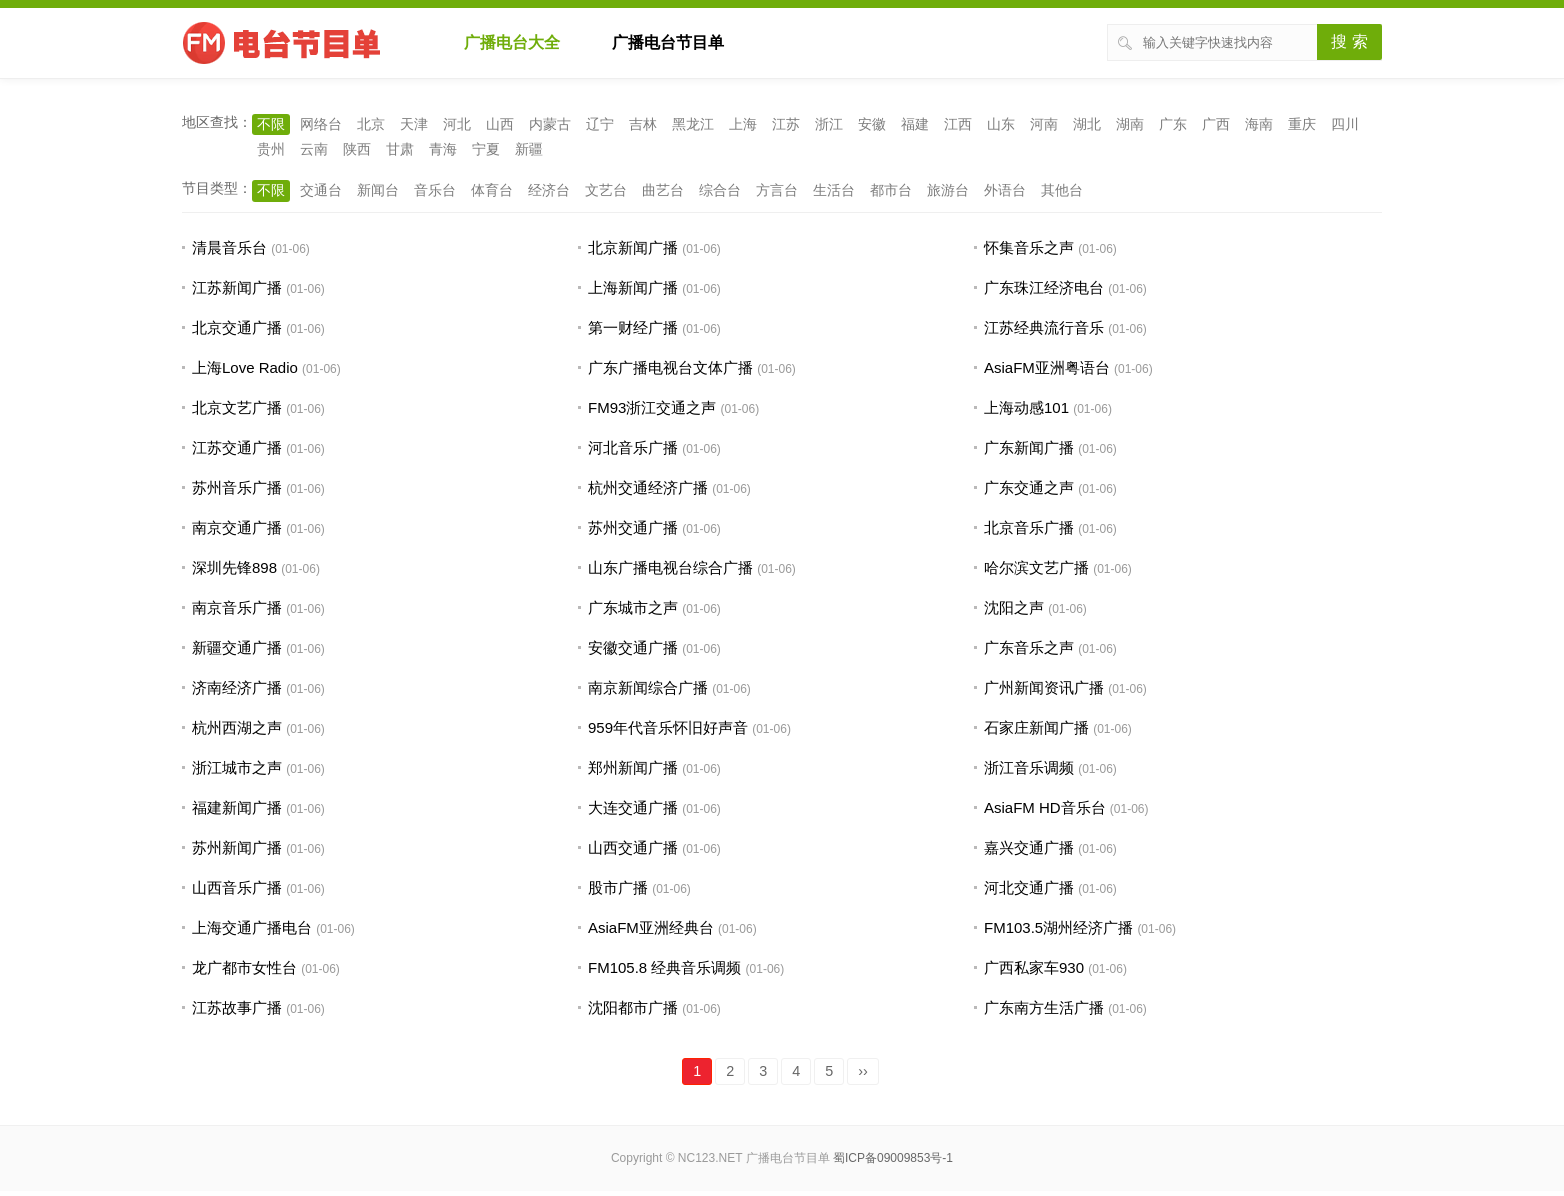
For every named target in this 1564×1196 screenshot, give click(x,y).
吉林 (643, 124)
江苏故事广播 (237, 1007)
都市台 (891, 190)
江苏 (786, 124)
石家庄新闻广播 (1036, 727)
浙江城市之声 (237, 767)
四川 (1345, 124)
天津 (414, 124)
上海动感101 (1026, 407)
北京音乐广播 (1029, 527)
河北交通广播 (1029, 887)
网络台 (321, 124)
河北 (457, 124)
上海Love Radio (245, 367)
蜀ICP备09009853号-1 (893, 1158)
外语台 (1005, 190)
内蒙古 (550, 124)
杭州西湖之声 (237, 727)
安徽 (872, 124)
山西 (500, 124)
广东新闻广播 (1029, 447)
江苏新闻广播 (237, 287)
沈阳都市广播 (633, 1007)
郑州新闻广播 (633, 767)
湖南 (1130, 124)
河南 (1044, 124)
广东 (1173, 124)
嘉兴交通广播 (1029, 847)
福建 (915, 124)
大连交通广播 (633, 807)
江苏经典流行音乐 (1044, 327)
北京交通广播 (237, 327)
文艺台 (606, 190)
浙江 (829, 124)
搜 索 (1349, 41)
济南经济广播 (237, 687)
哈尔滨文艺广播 (1036, 567)
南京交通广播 (237, 527)
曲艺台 (663, 190)
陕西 (357, 149)
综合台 (720, 190)
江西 (958, 124)
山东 (1001, 124)
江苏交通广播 (237, 447)
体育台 (492, 190)
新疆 (529, 149)
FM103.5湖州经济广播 (1058, 927)
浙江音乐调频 (1029, 767)
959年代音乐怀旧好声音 (668, 727)
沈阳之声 (1014, 607)
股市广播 (618, 887)
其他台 (1062, 190)
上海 (743, 124)
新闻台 (378, 190)
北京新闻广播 (633, 247)
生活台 (834, 190)
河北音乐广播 (633, 447)
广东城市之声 (633, 607)
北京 (371, 124)
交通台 (321, 190)
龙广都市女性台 (244, 967)
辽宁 (600, 124)
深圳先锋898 (234, 567)
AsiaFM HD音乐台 (1045, 807)
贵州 (271, 149)
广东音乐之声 (1029, 647)
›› (863, 1071)
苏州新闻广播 (237, 847)
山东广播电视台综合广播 (670, 567)
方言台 (777, 190)
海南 (1259, 124)
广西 (1216, 124)
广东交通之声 (1029, 487)
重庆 (1302, 124)
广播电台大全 (512, 42)
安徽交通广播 (633, 647)
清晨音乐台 (229, 247)
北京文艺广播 (237, 407)
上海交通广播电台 (252, 927)
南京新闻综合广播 (648, 687)
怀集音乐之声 (1029, 247)
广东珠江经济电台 (1044, 287)
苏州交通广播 (633, 527)
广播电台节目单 (668, 42)
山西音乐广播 (237, 887)
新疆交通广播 (237, 647)
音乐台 (435, 190)
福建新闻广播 (237, 807)
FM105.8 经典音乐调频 (664, 967)
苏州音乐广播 (237, 487)
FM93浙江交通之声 (652, 407)
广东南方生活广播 (1044, 1007)
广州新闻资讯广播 (1044, 687)
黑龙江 (693, 124)
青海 (443, 149)
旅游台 (948, 190)
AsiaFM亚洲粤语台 (1047, 367)
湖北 (1087, 124)
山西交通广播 (633, 847)
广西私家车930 (1034, 967)
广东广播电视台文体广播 (670, 367)
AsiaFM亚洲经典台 (651, 927)
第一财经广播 (633, 327)
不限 (271, 124)
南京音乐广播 (237, 607)
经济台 (549, 190)
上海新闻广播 (633, 287)
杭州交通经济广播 (648, 487)
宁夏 (486, 149)
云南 (314, 149)
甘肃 (400, 149)
